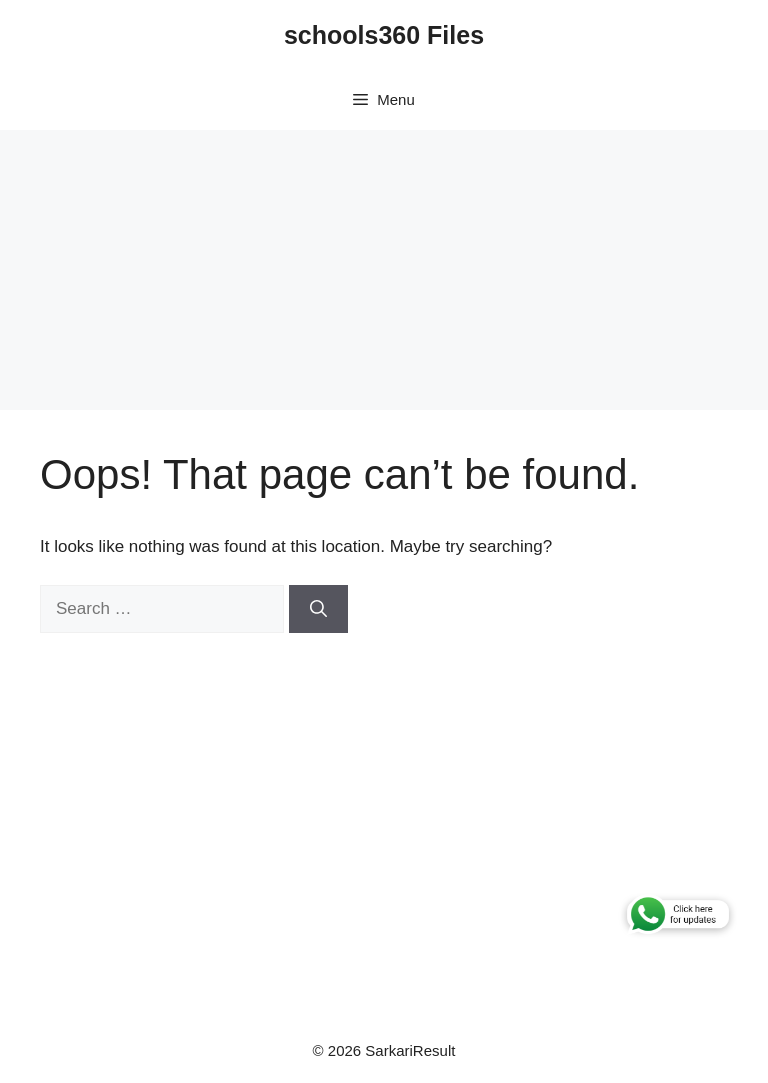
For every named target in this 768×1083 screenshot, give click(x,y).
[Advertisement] (384, 270)
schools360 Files (384, 35)
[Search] (318, 609)
